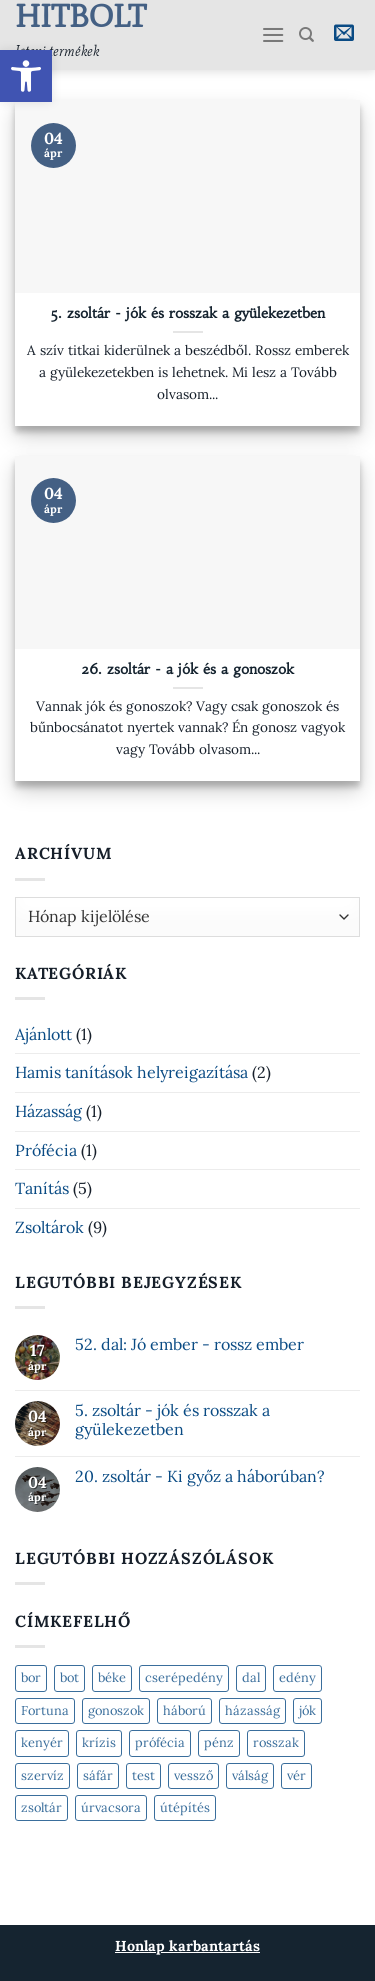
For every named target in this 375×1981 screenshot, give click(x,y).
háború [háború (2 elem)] (184, 1710)
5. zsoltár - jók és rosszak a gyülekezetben (187, 313)
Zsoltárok (49, 1227)
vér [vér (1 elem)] (296, 1775)
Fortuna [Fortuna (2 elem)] (45, 1710)
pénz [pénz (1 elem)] (219, 1742)
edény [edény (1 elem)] (297, 1677)
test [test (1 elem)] (143, 1775)
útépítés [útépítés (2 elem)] (185, 1807)
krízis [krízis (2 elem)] (99, 1742)
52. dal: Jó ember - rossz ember (189, 1344)
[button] (26, 76)
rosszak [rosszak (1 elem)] (276, 1742)
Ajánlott (43, 1034)
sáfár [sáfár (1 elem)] (98, 1775)
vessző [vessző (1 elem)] (193, 1775)
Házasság (48, 1111)
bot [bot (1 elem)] (69, 1677)
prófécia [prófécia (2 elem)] (160, 1742)
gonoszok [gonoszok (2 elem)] (116, 1710)
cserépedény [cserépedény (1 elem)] (184, 1677)
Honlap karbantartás (187, 1946)
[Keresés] (306, 35)
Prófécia (46, 1150)
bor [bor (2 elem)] (31, 1677)
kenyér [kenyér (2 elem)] (42, 1742)
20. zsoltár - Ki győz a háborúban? (200, 1476)
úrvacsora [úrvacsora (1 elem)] (111, 1807)
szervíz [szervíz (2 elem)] (42, 1775)
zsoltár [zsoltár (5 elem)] (41, 1807)
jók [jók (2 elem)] (307, 1710)
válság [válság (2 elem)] (250, 1775)
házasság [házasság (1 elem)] (252, 1710)
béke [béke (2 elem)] (112, 1677)
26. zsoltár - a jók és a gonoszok (187, 669)
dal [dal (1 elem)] (251, 1677)
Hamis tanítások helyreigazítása (131, 1072)
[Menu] (273, 34)
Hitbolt (35, 16)
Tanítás (42, 1188)
